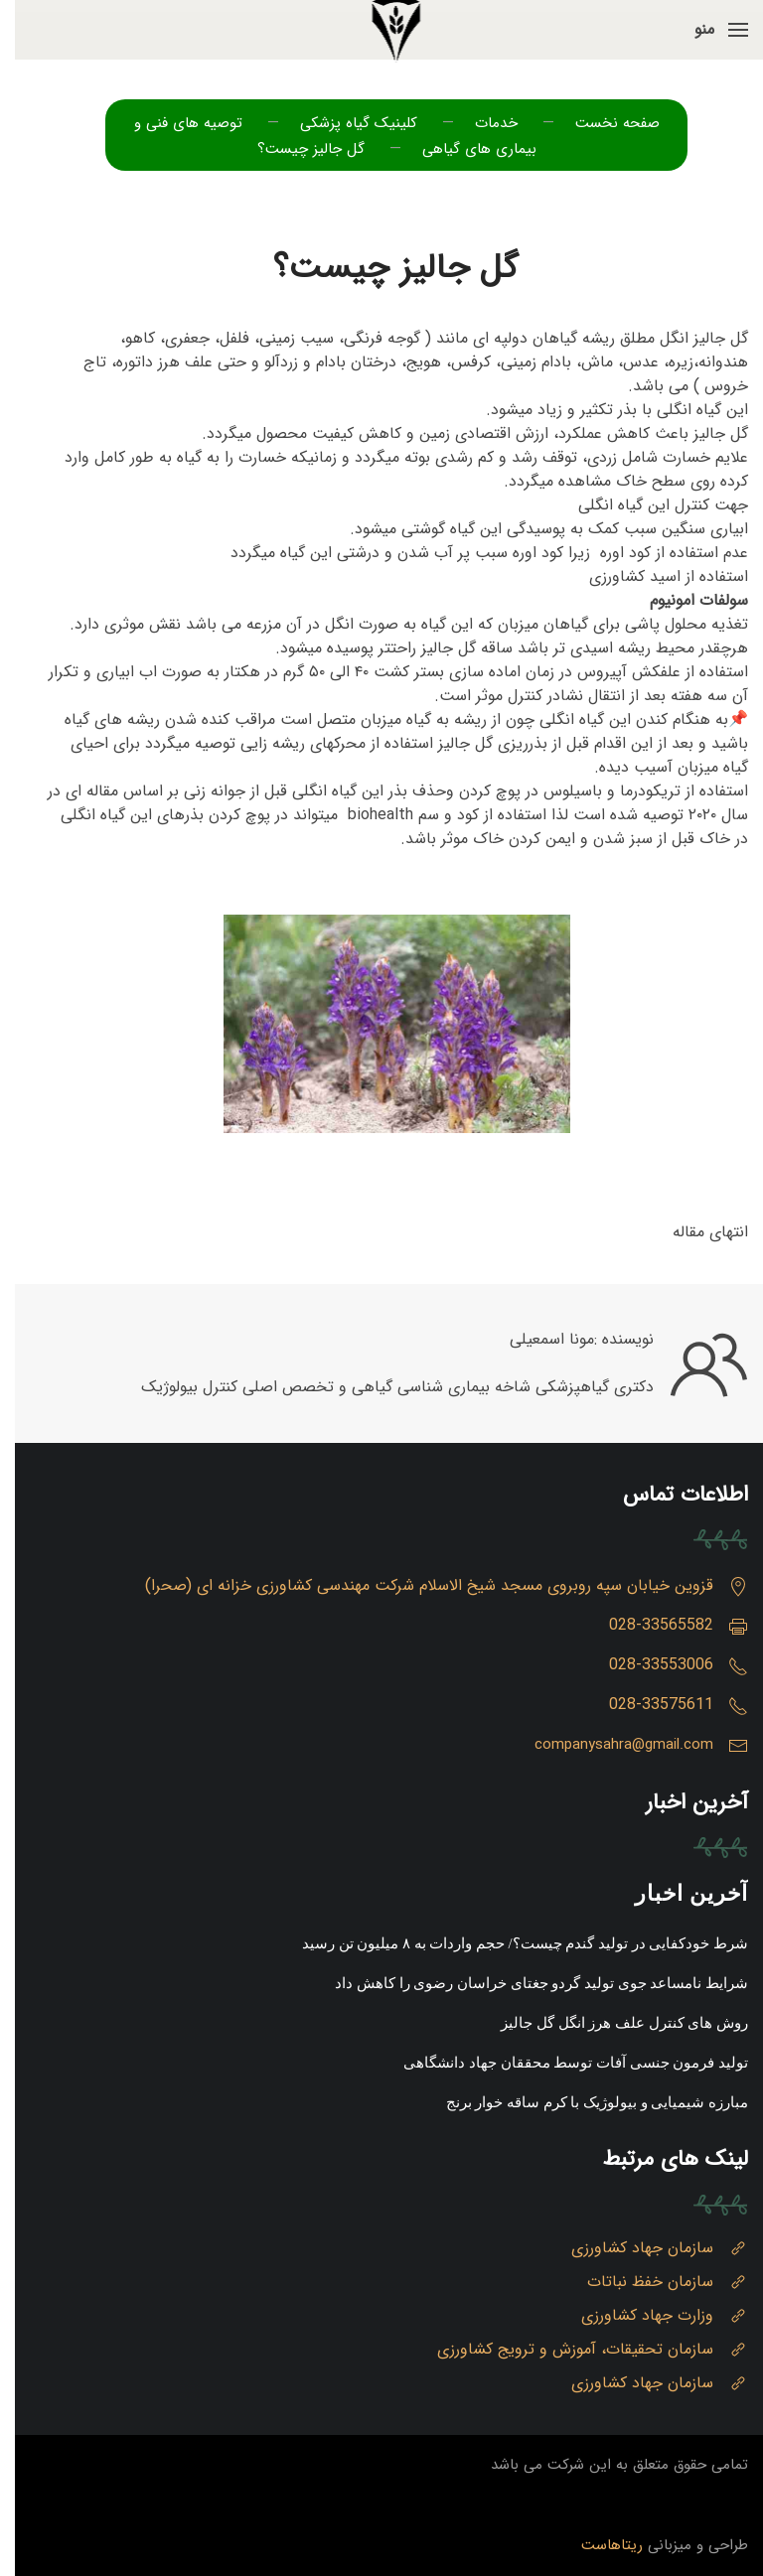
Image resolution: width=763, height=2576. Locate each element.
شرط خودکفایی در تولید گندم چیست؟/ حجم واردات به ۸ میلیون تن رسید (510, 1943)
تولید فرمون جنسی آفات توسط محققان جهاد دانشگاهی (560, 2063)
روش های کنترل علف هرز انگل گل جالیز (609, 2023)
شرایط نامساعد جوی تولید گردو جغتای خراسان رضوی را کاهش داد (526, 1983)
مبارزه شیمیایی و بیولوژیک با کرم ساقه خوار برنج (582, 2102)
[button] (706, 30)
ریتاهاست (597, 2545)
